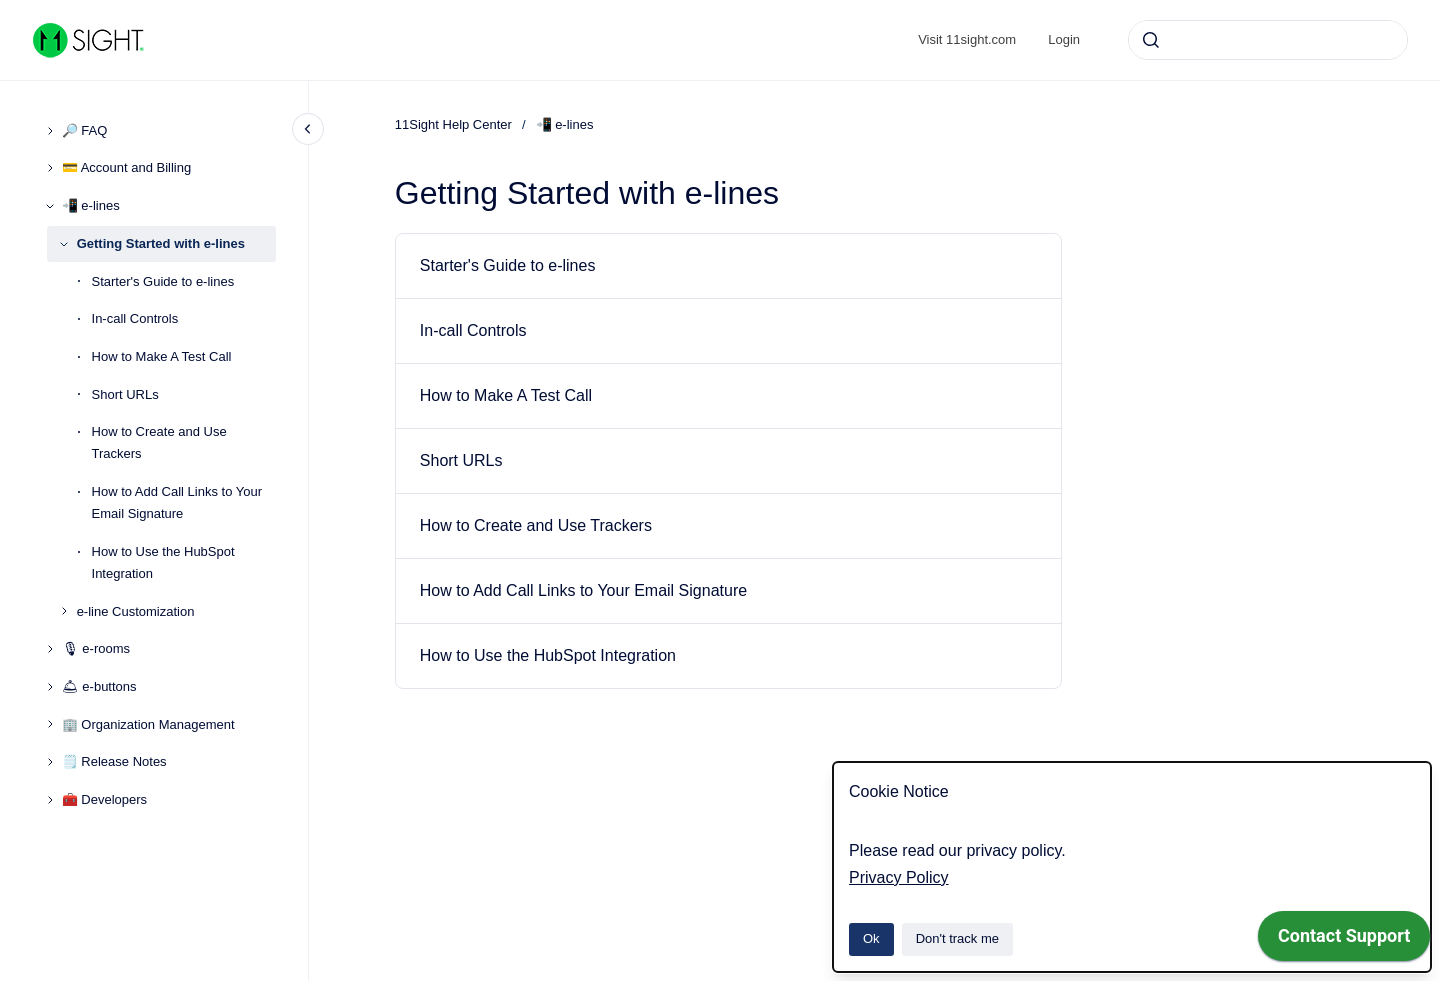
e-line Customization (136, 611)
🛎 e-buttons (99, 686)
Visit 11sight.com (967, 39)
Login (1064, 39)
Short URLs (125, 394)
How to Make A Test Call (162, 356)
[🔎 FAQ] (50, 131)
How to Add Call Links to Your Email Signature (177, 502)
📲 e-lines (91, 205)
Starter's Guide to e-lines (163, 281)
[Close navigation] (308, 129)
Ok (871, 938)
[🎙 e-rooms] (50, 649)
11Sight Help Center (453, 124)
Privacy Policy (899, 877)
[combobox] (1268, 40)
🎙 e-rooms (96, 648)
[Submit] (1151, 40)
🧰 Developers (104, 799)
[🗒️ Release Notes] (50, 762)
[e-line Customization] (64, 611)
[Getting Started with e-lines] (64, 244)
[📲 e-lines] (50, 206)
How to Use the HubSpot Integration (163, 562)
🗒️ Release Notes (114, 761)
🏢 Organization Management (148, 724)
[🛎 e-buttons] (50, 687)
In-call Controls (135, 318)
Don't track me (957, 938)
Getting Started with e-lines (161, 243)
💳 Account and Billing (126, 167)
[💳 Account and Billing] (50, 168)
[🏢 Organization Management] (50, 724)
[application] (1344, 941)
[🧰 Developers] (50, 800)
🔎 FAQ (85, 130)
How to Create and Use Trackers (159, 442)
